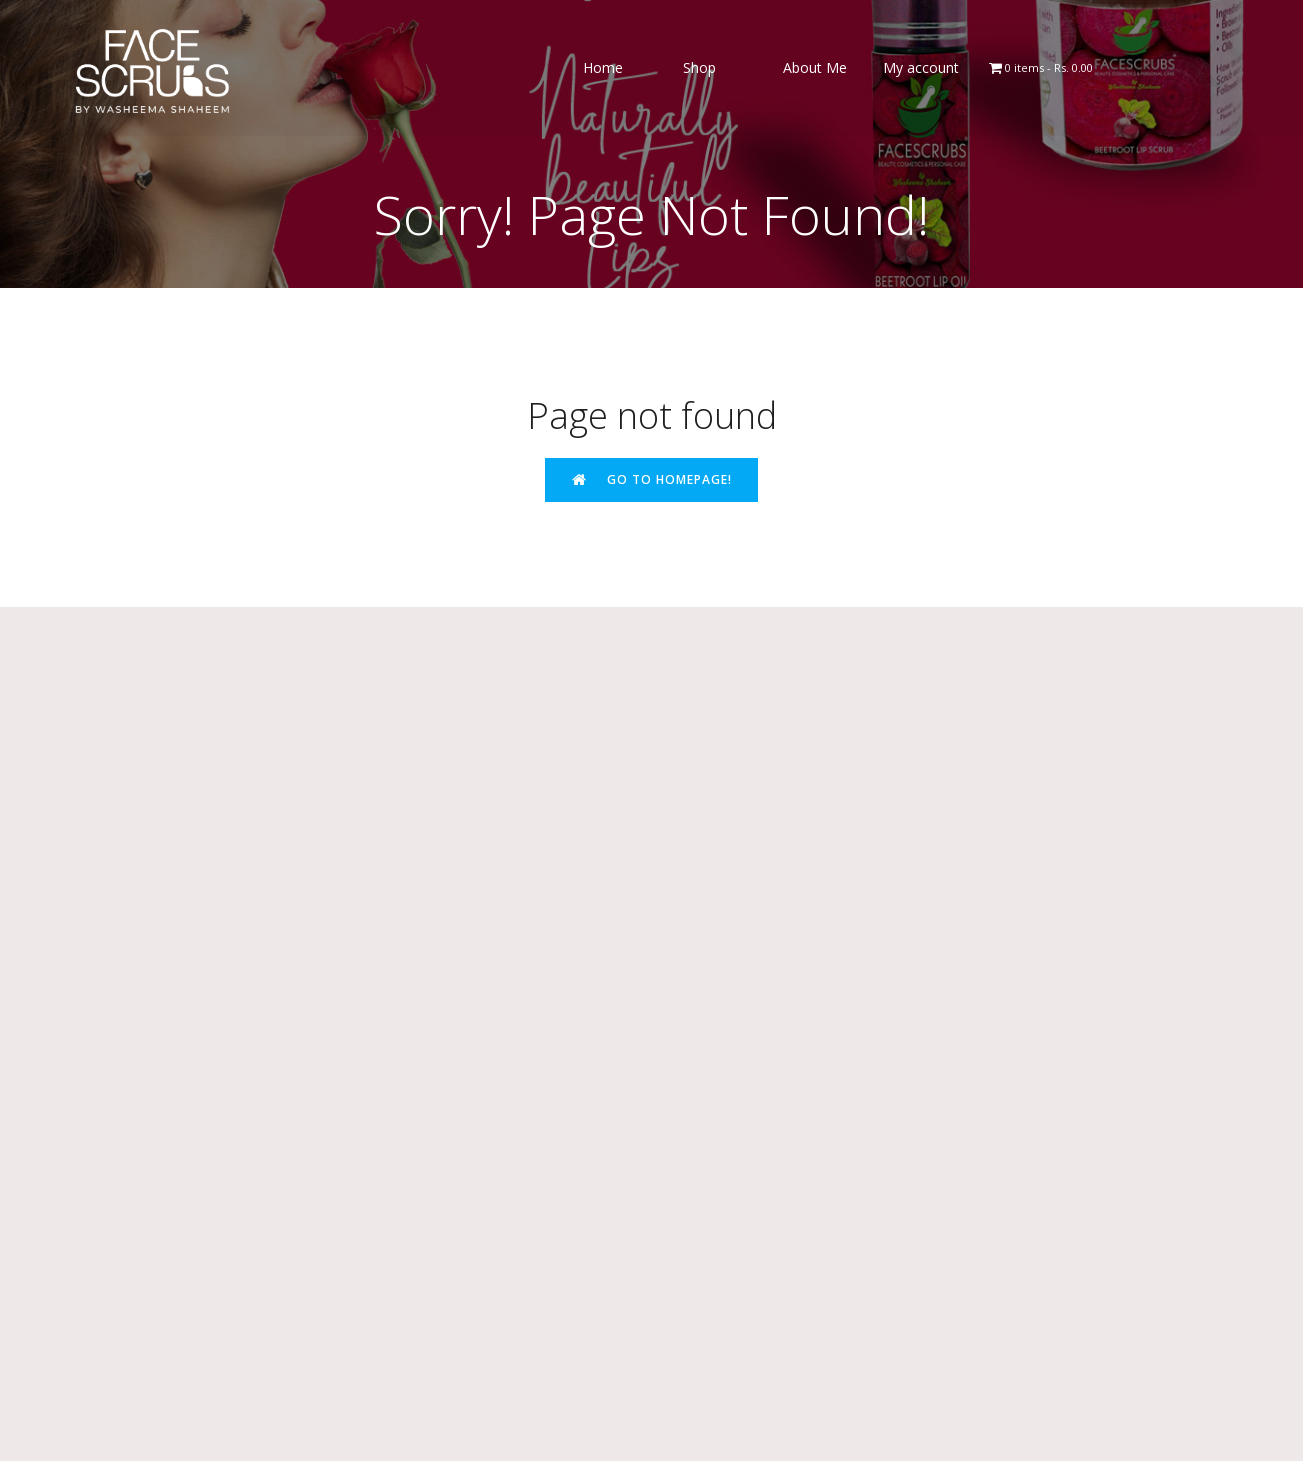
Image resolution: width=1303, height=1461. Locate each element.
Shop (699, 69)
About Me (815, 69)
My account (921, 69)
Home (603, 69)
